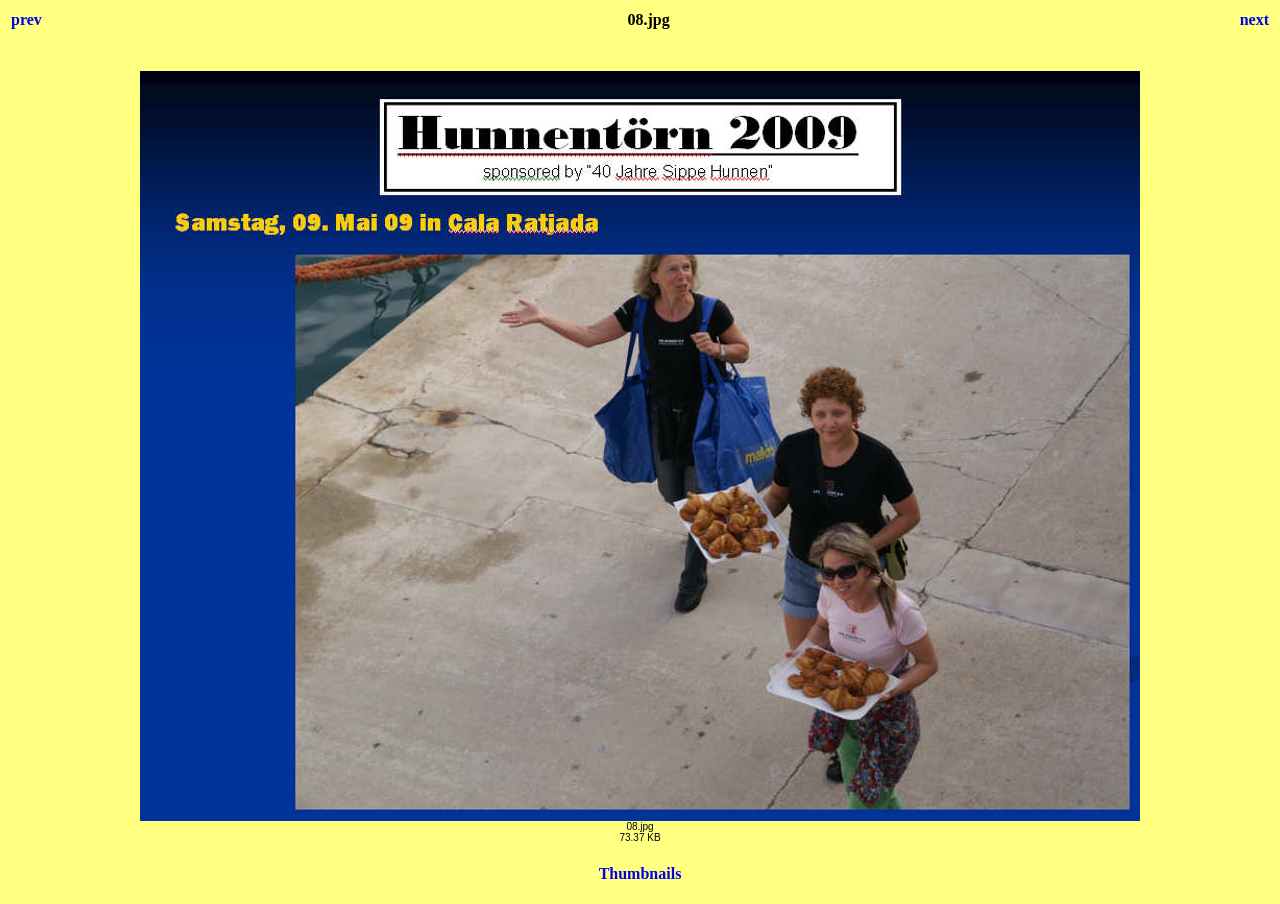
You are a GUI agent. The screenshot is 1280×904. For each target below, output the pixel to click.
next (1254, 19)
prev (26, 19)
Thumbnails (640, 873)
